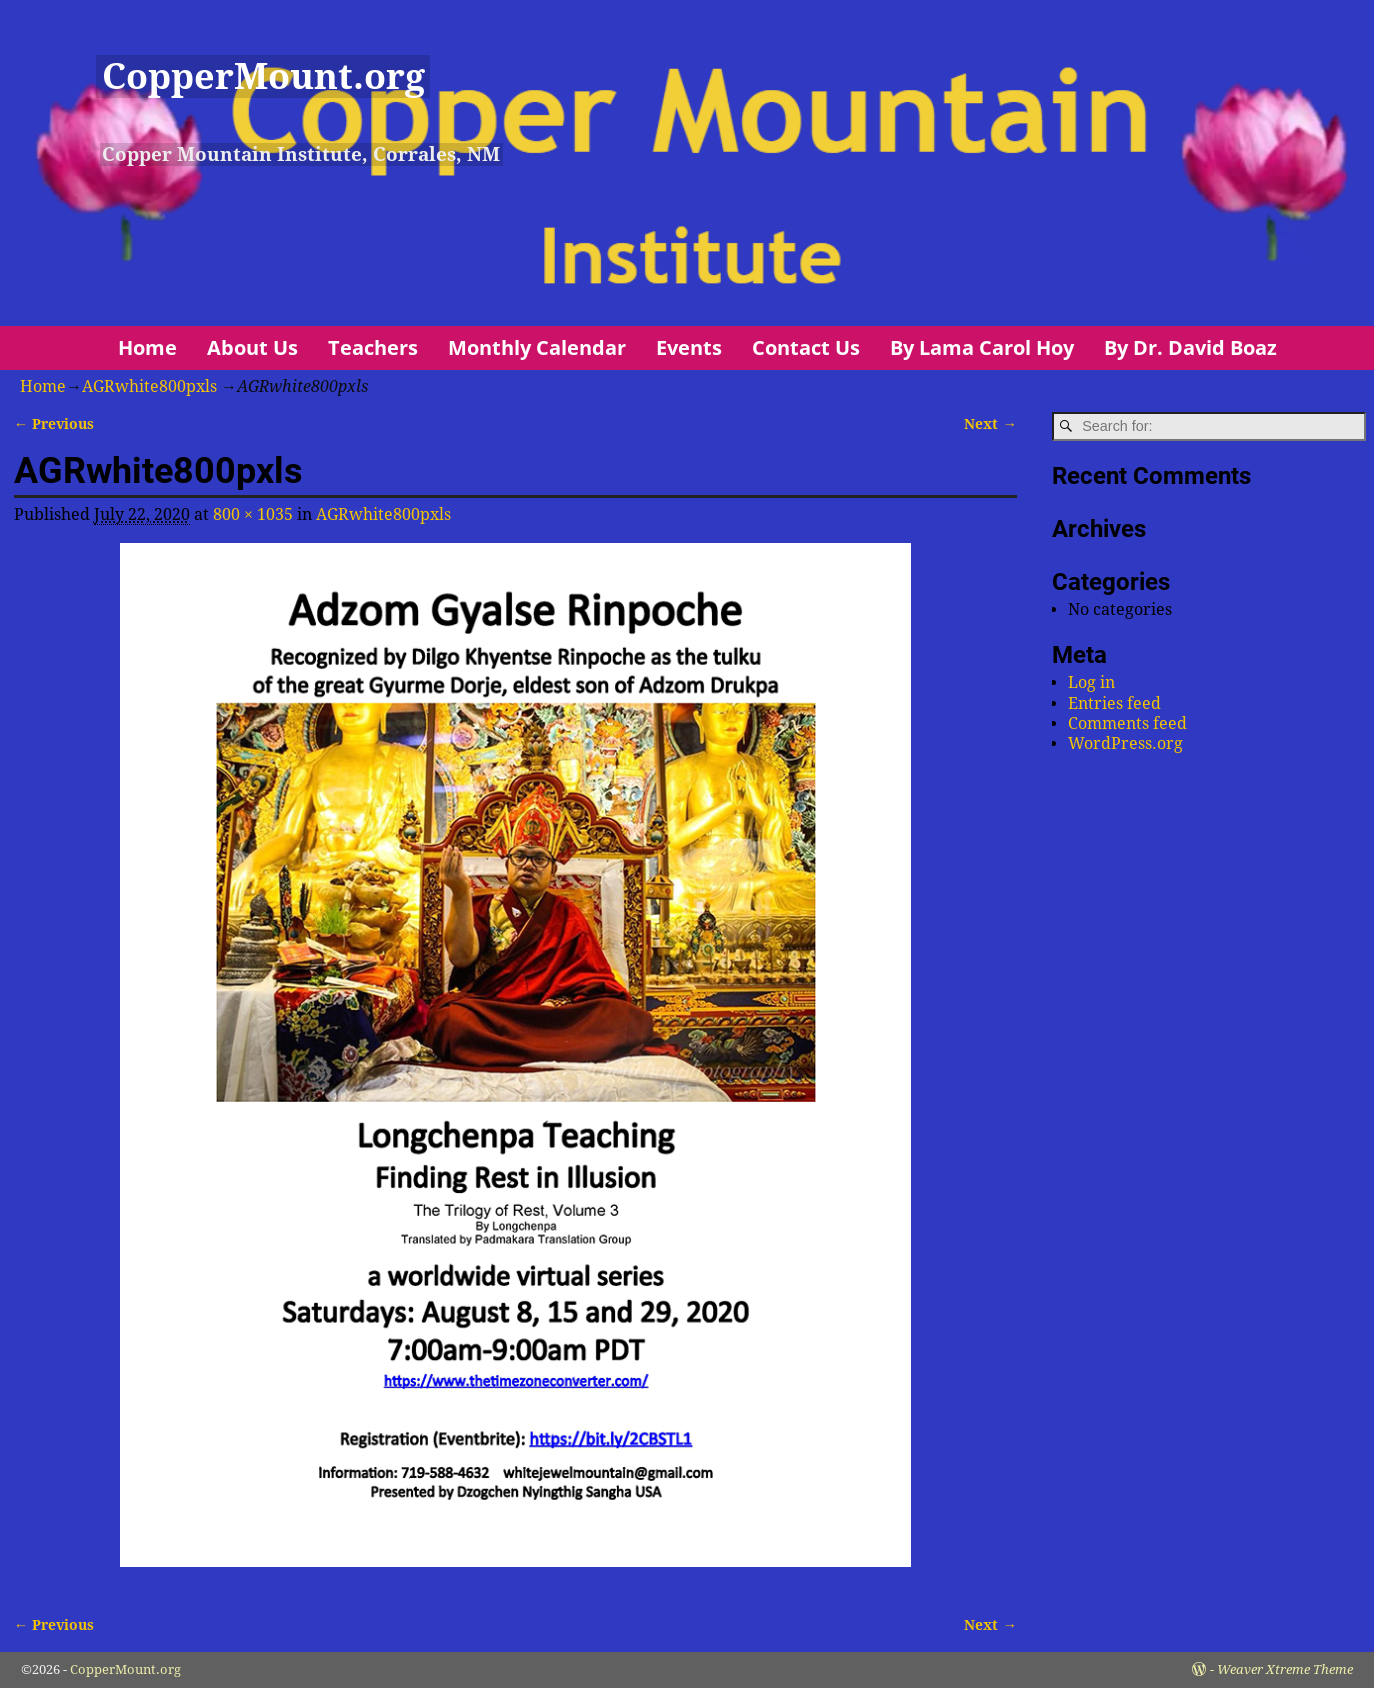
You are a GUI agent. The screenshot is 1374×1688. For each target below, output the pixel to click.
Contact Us (806, 347)
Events (689, 347)
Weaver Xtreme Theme (1285, 1669)
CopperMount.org (263, 76)
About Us (252, 347)
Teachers (373, 347)
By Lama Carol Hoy (982, 347)
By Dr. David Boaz (1190, 347)
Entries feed (1114, 703)
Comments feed (1127, 723)
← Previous (54, 424)
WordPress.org (1125, 743)
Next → (990, 424)
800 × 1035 (253, 514)
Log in (1091, 682)
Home (147, 347)
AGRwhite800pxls (149, 386)
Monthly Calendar (537, 347)
